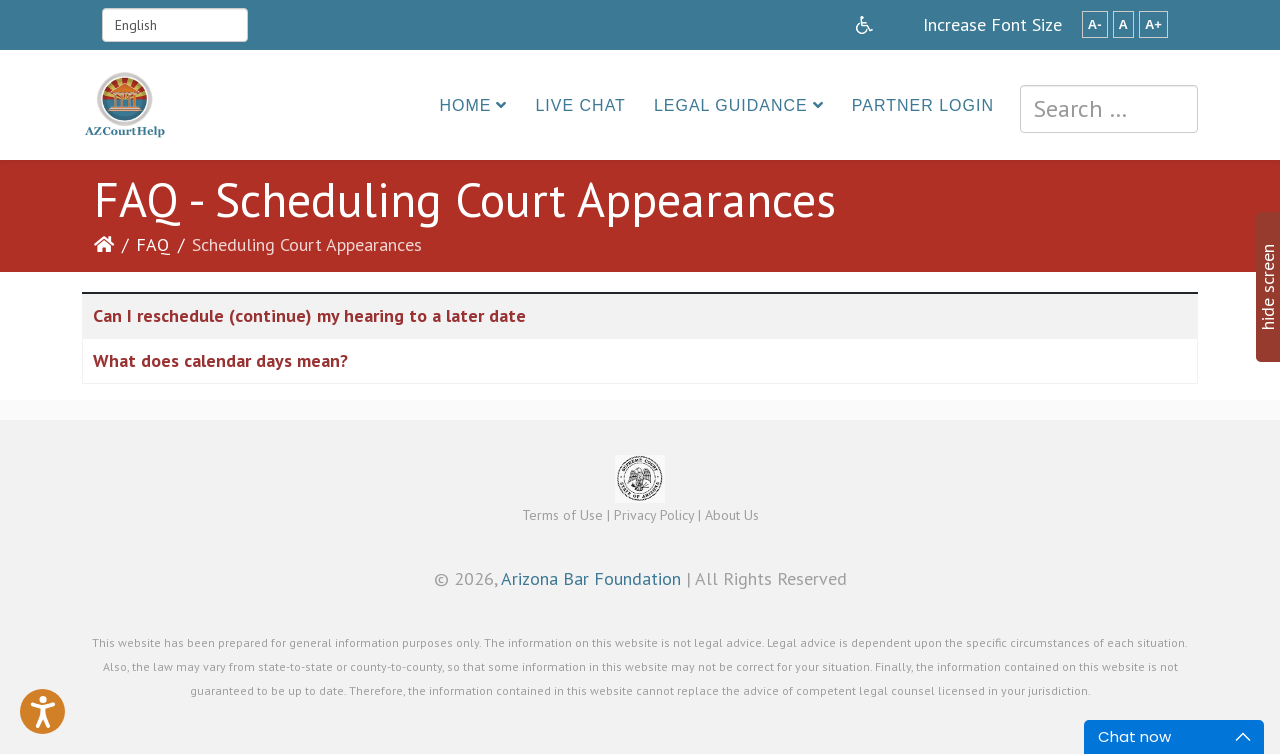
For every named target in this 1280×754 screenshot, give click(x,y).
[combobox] (1109, 109)
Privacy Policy (654, 515)
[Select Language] (175, 25)
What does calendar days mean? (220, 360)
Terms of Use (562, 515)
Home (465, 105)
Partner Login (923, 105)
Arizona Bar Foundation (591, 578)
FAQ (153, 244)
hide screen (1267, 287)
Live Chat (580, 105)
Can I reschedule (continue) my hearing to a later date (309, 315)
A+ (1153, 24)
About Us (732, 515)
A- (1095, 24)
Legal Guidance (731, 105)
